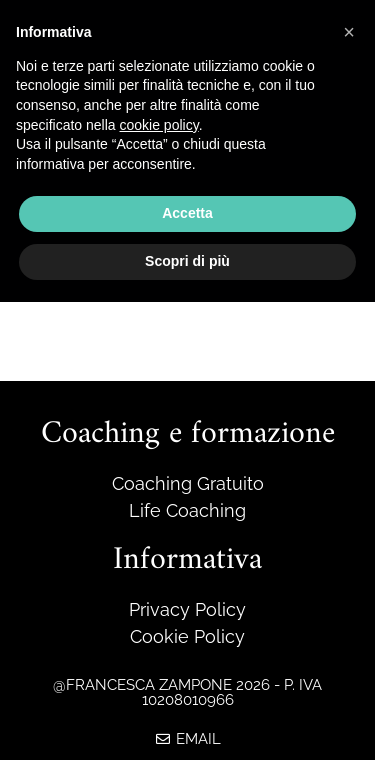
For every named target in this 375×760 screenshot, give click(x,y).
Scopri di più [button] (187, 261)
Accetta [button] (187, 213)
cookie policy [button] (159, 125)
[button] (349, 32)
